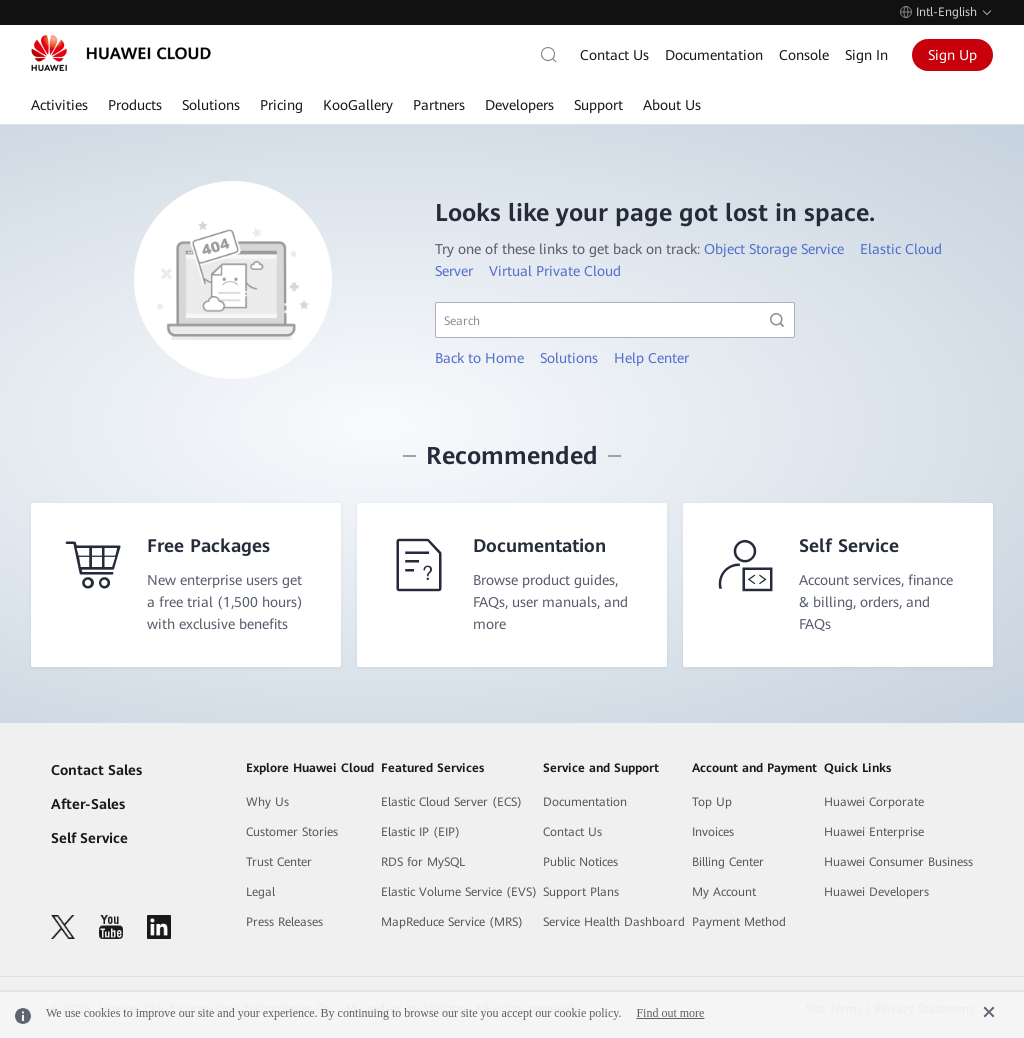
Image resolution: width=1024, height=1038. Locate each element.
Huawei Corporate (874, 802)
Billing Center (728, 862)
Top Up (712, 802)
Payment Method (739, 922)
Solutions (569, 358)
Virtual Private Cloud (555, 271)
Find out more (670, 1013)
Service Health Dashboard (614, 922)
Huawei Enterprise (874, 832)
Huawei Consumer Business (898, 862)
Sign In (866, 55)
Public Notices (580, 862)
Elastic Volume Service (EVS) (459, 892)
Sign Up (952, 55)
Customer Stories (292, 832)
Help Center (651, 358)
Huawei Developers (876, 892)
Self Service (89, 838)
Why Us (267, 802)
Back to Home (479, 358)
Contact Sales (96, 770)
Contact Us (614, 55)
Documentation (714, 55)
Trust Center (279, 862)
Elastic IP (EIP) (420, 832)
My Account (724, 892)
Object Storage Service (774, 249)
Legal (260, 892)
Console (804, 55)
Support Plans (581, 892)
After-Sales (88, 804)
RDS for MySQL (423, 862)
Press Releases (284, 922)
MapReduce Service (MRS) (452, 922)
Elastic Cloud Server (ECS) (451, 802)
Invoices (713, 832)
